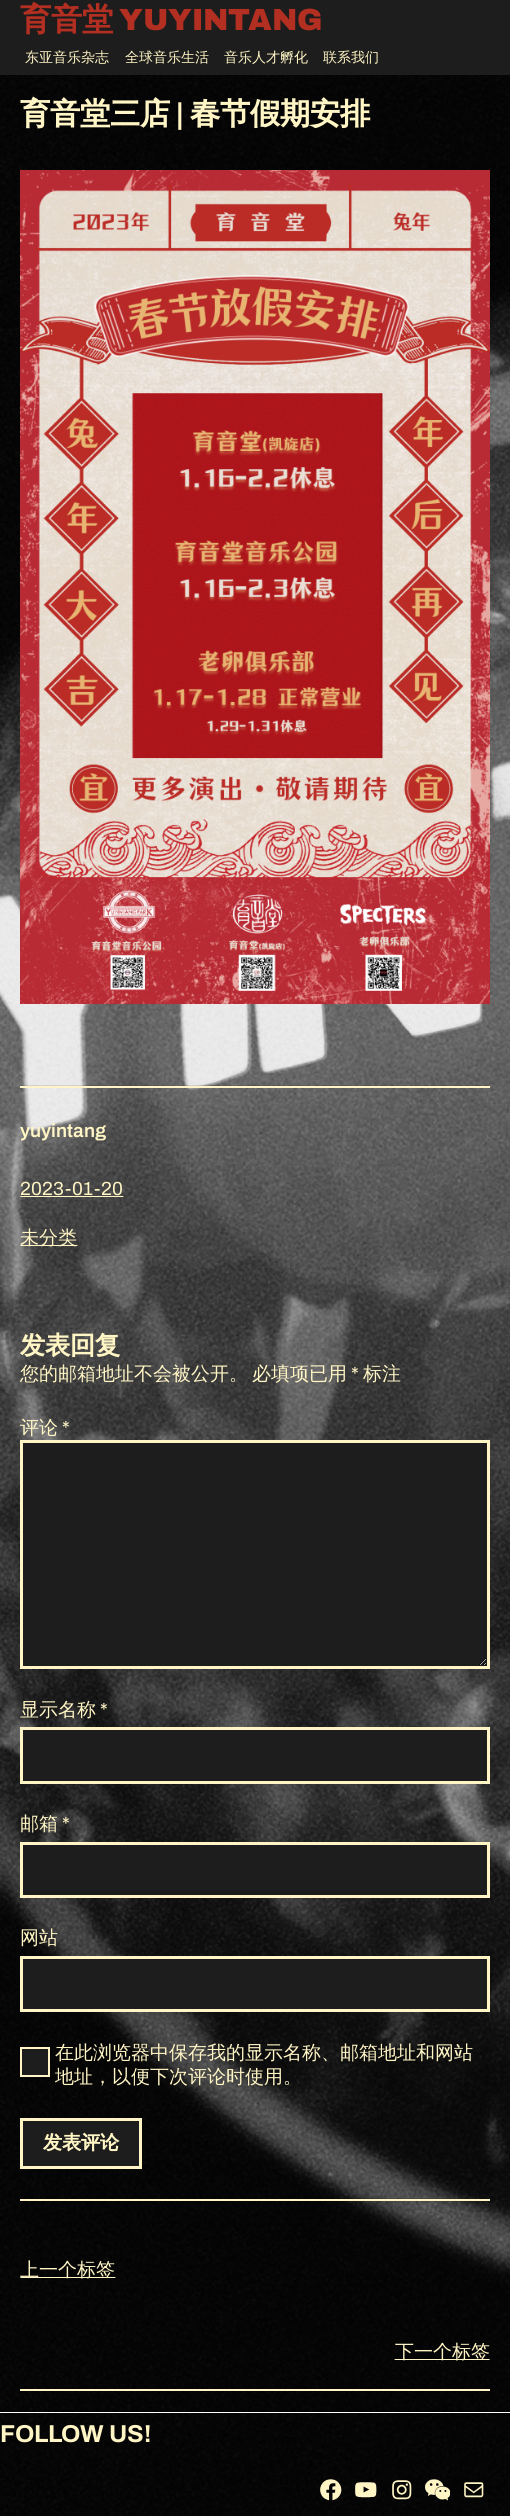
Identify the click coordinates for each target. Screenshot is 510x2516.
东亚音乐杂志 (67, 57)
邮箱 (45, 1823)
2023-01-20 (71, 1188)
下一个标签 (442, 2351)
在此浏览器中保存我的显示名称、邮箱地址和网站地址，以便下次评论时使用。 (264, 2065)
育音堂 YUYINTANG (171, 20)
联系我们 (351, 57)
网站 (39, 1937)
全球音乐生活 (167, 57)
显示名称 (64, 1709)
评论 (45, 1427)
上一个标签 (67, 2269)
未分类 (48, 1237)
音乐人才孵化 (266, 57)
